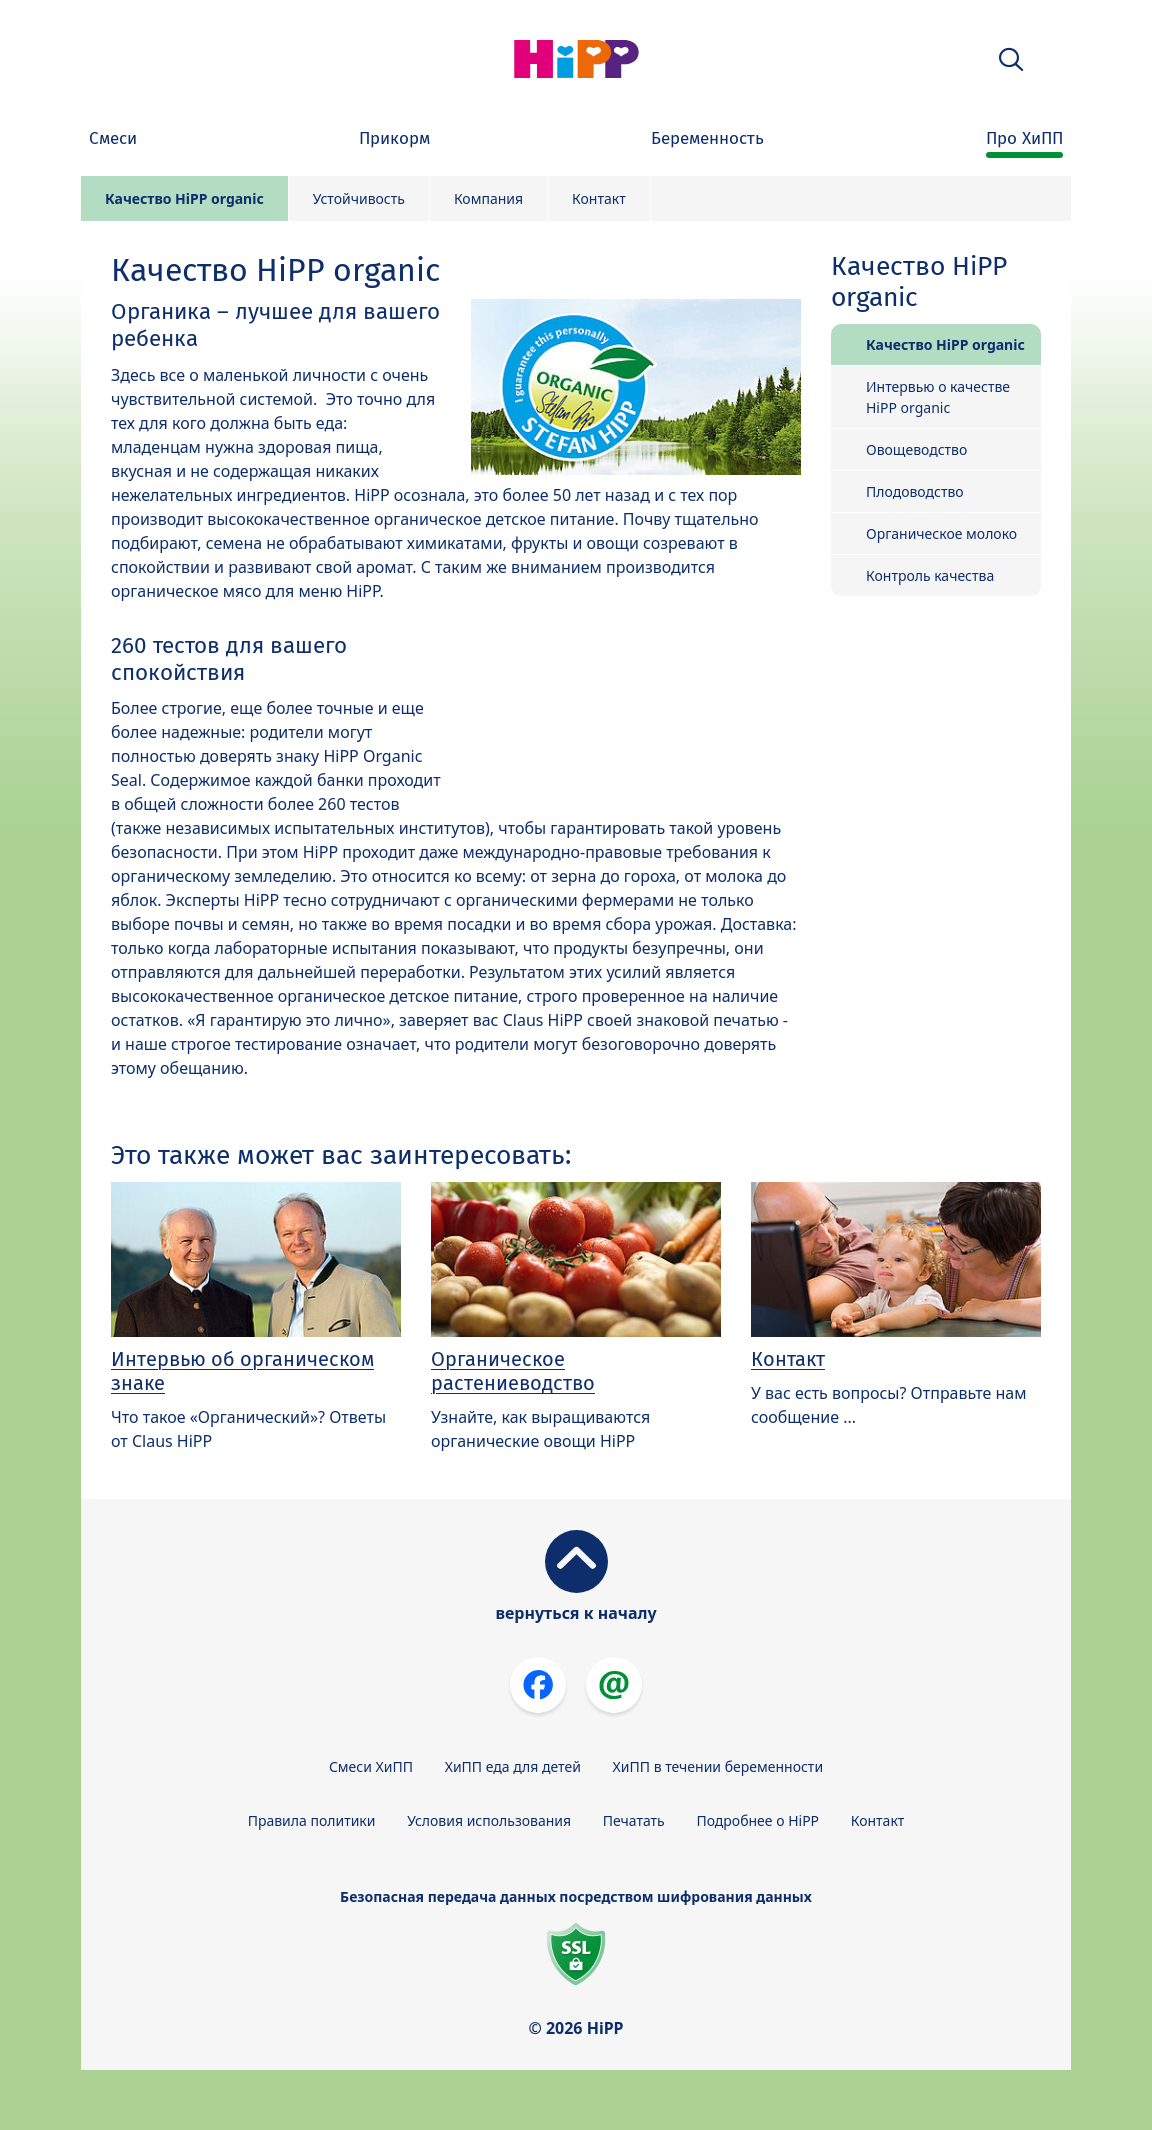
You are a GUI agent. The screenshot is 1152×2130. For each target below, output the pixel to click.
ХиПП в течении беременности (718, 1766)
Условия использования (489, 1820)
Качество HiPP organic (184, 198)
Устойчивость (359, 198)
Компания (488, 198)
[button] (1011, 59)
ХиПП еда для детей (513, 1766)
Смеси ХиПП (371, 1766)
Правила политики (312, 1820)
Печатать (634, 1820)
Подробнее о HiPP (757, 1820)
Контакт (599, 198)
